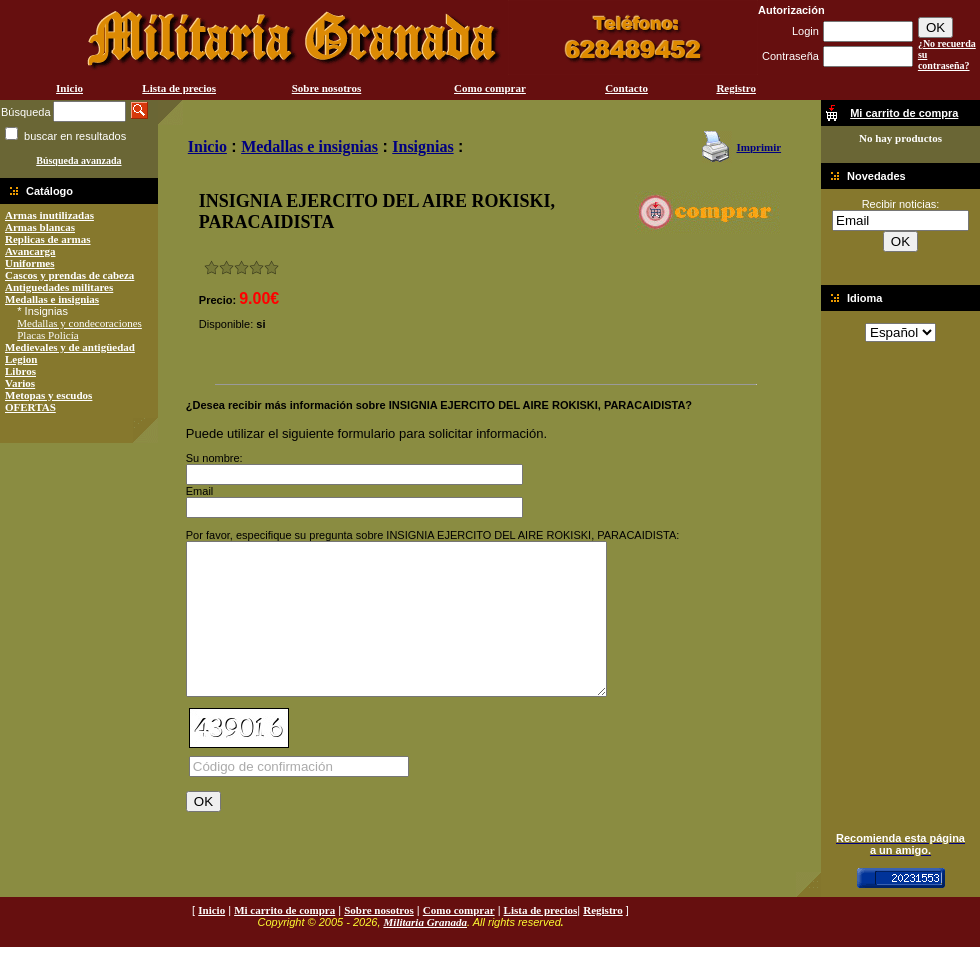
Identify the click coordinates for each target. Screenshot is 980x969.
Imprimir (758, 147)
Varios (20, 383)
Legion (21, 359)
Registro (736, 88)
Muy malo (211, 267)
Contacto (626, 88)
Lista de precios (179, 88)
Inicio (69, 88)
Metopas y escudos (48, 395)
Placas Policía (47, 335)
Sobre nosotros (327, 88)
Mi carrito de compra (284, 932)
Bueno (241, 267)
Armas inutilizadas (49, 215)
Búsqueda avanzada (78, 160)
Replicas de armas (48, 239)
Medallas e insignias (52, 299)
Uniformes (30, 263)
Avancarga (30, 251)
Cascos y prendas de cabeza (69, 275)
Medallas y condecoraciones (79, 323)
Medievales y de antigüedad (70, 347)
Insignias (422, 146)
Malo (226, 267)
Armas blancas (40, 227)
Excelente (271, 267)
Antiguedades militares (59, 287)
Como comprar (490, 88)
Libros (20, 371)
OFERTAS (30, 407)
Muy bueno (256, 267)
